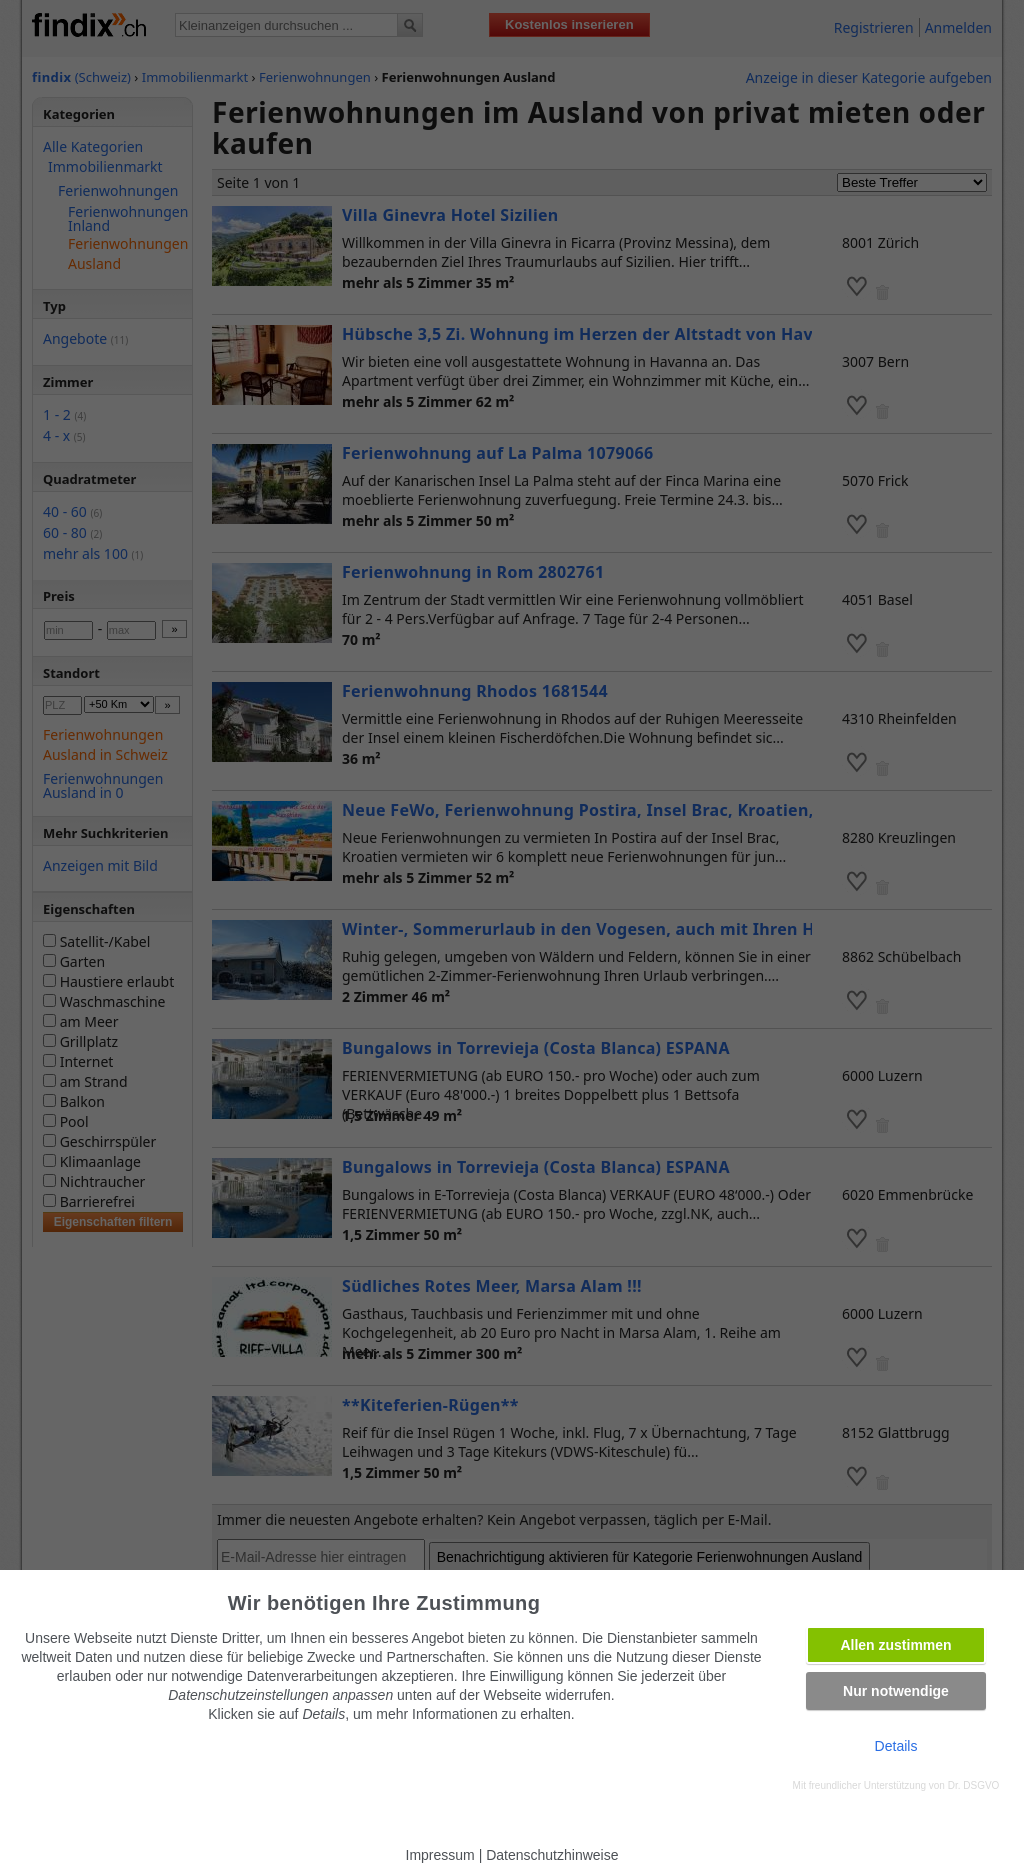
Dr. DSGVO (974, 1785)
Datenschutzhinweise (552, 1855)
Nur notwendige (896, 1691)
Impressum (440, 1855)
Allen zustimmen (895, 1645)
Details (896, 1746)
